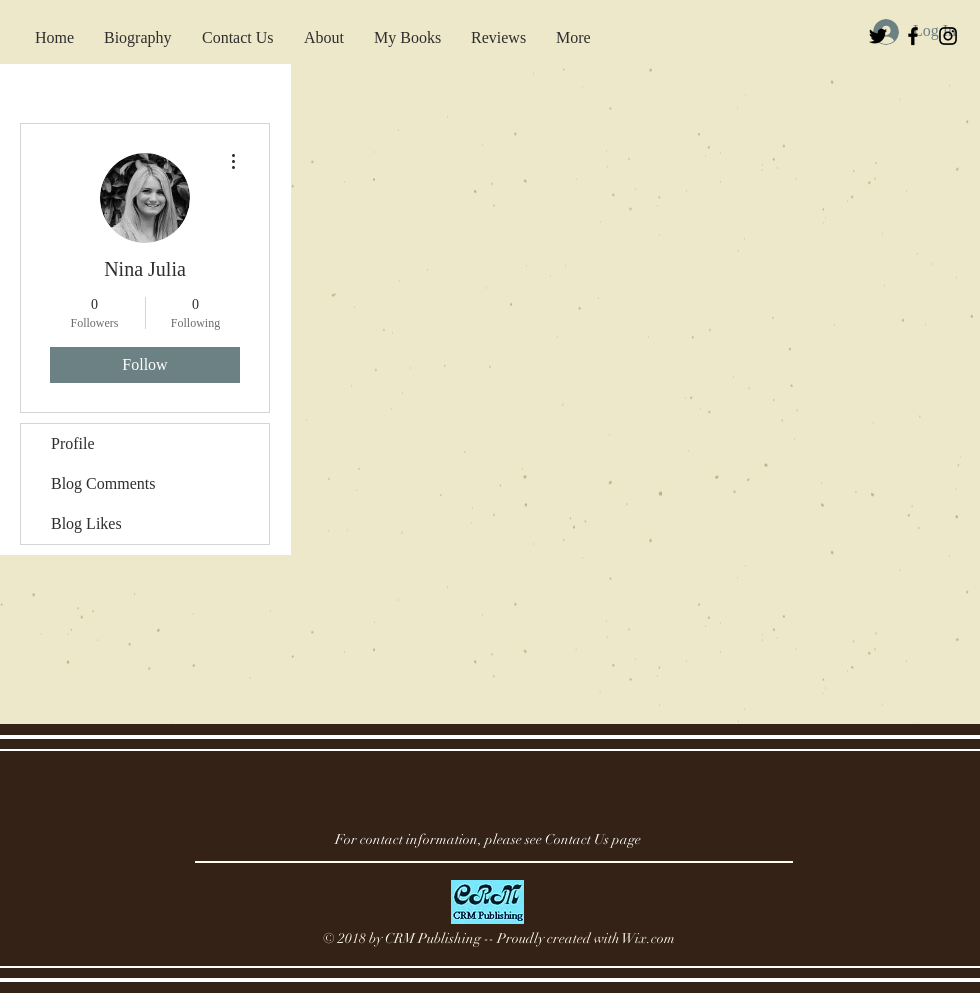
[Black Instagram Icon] (948, 36)
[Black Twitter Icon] (878, 36)
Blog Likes (86, 523)
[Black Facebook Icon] (913, 36)
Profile (73, 443)
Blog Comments (103, 483)
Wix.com (648, 938)
